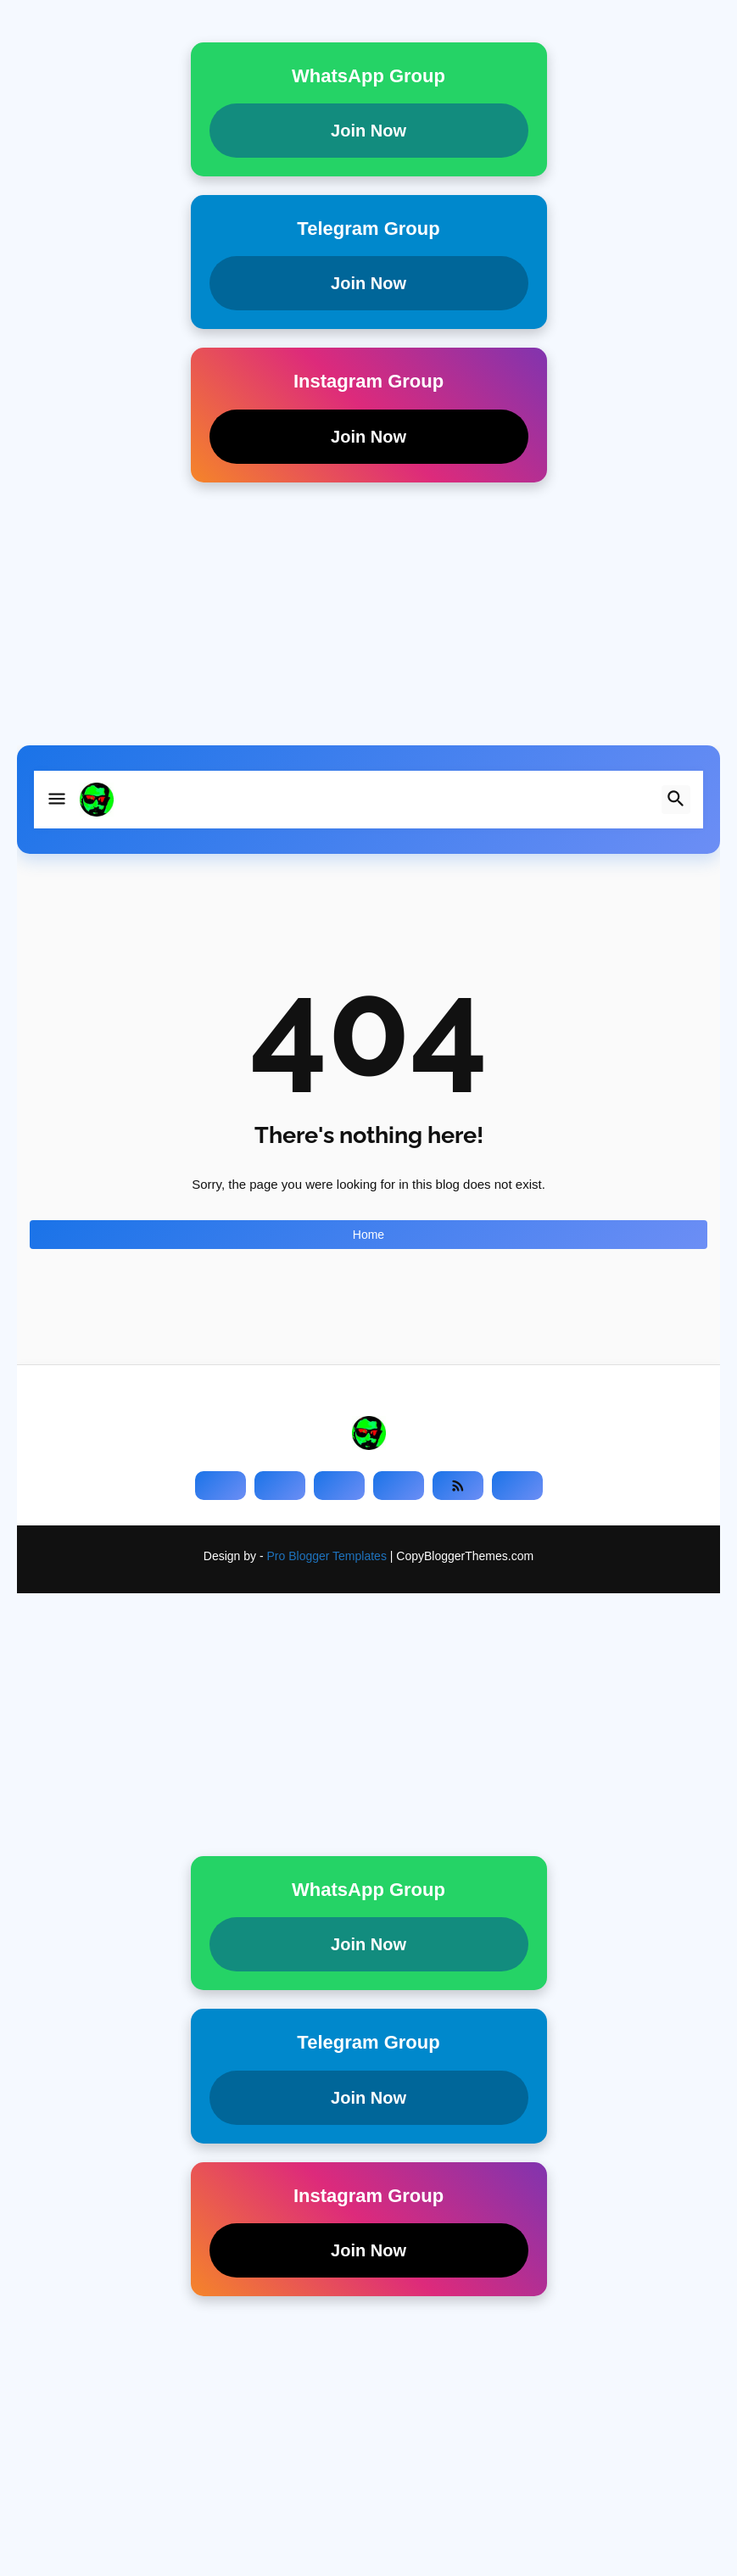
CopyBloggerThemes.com (464, 1556)
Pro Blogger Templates (327, 1556)
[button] (57, 799)
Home (368, 1234)
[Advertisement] (368, 626)
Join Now (368, 130)
